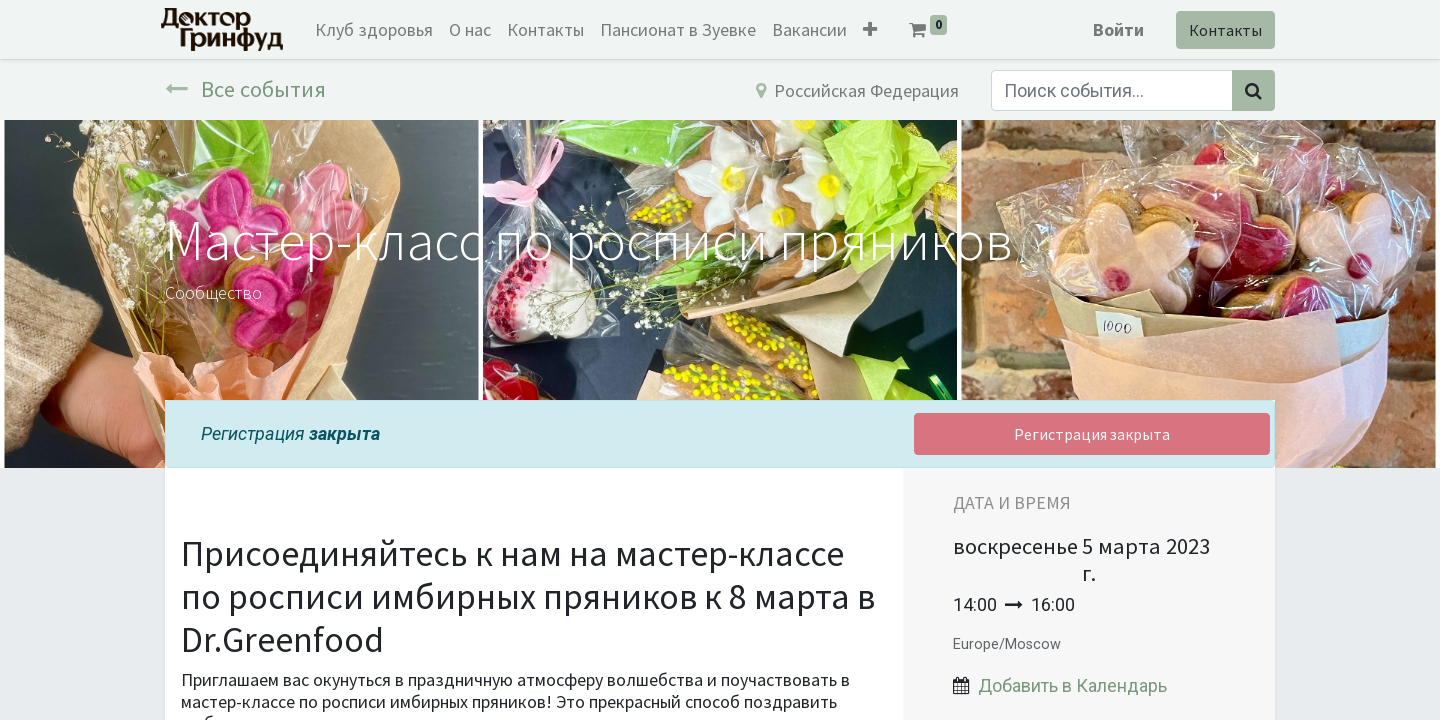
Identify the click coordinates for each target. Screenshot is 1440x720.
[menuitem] (378, 29)
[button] (874, 29)
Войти (1114, 29)
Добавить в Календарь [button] (1072, 685)
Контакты (1221, 30)
